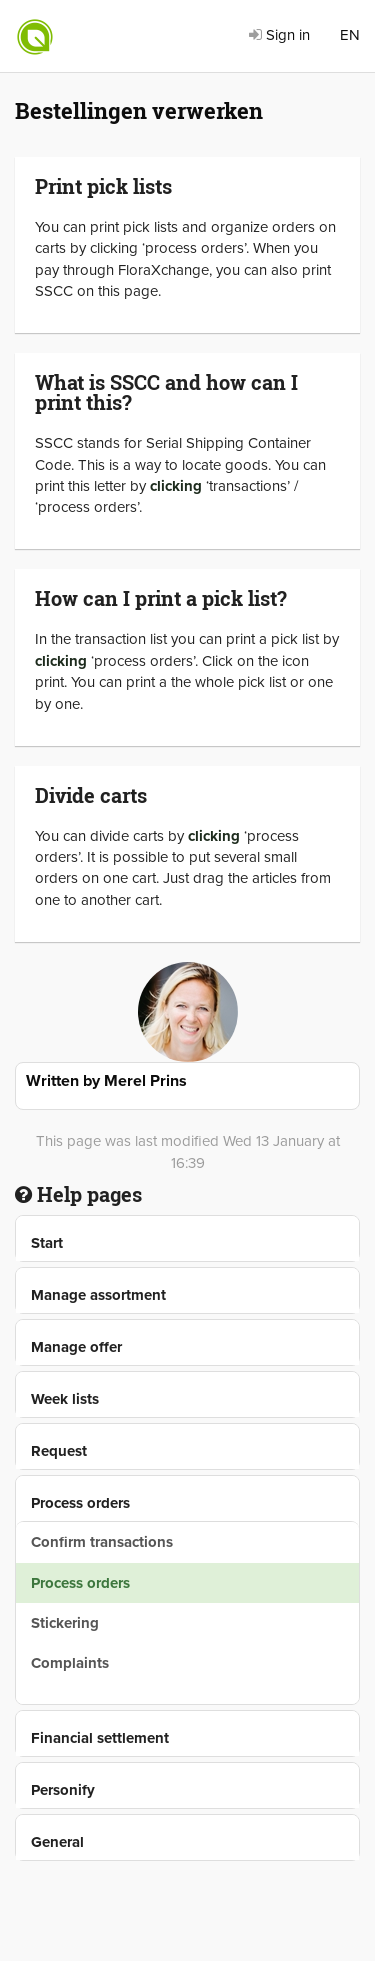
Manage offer (76, 1347)
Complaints (70, 1663)
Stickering (65, 1623)
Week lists (65, 1399)
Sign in (279, 35)
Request (59, 1451)
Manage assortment (98, 1295)
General (57, 1842)
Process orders (80, 1503)
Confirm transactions (102, 1542)
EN (350, 35)
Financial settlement (100, 1738)
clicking (176, 486)
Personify (63, 1790)
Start (47, 1243)
